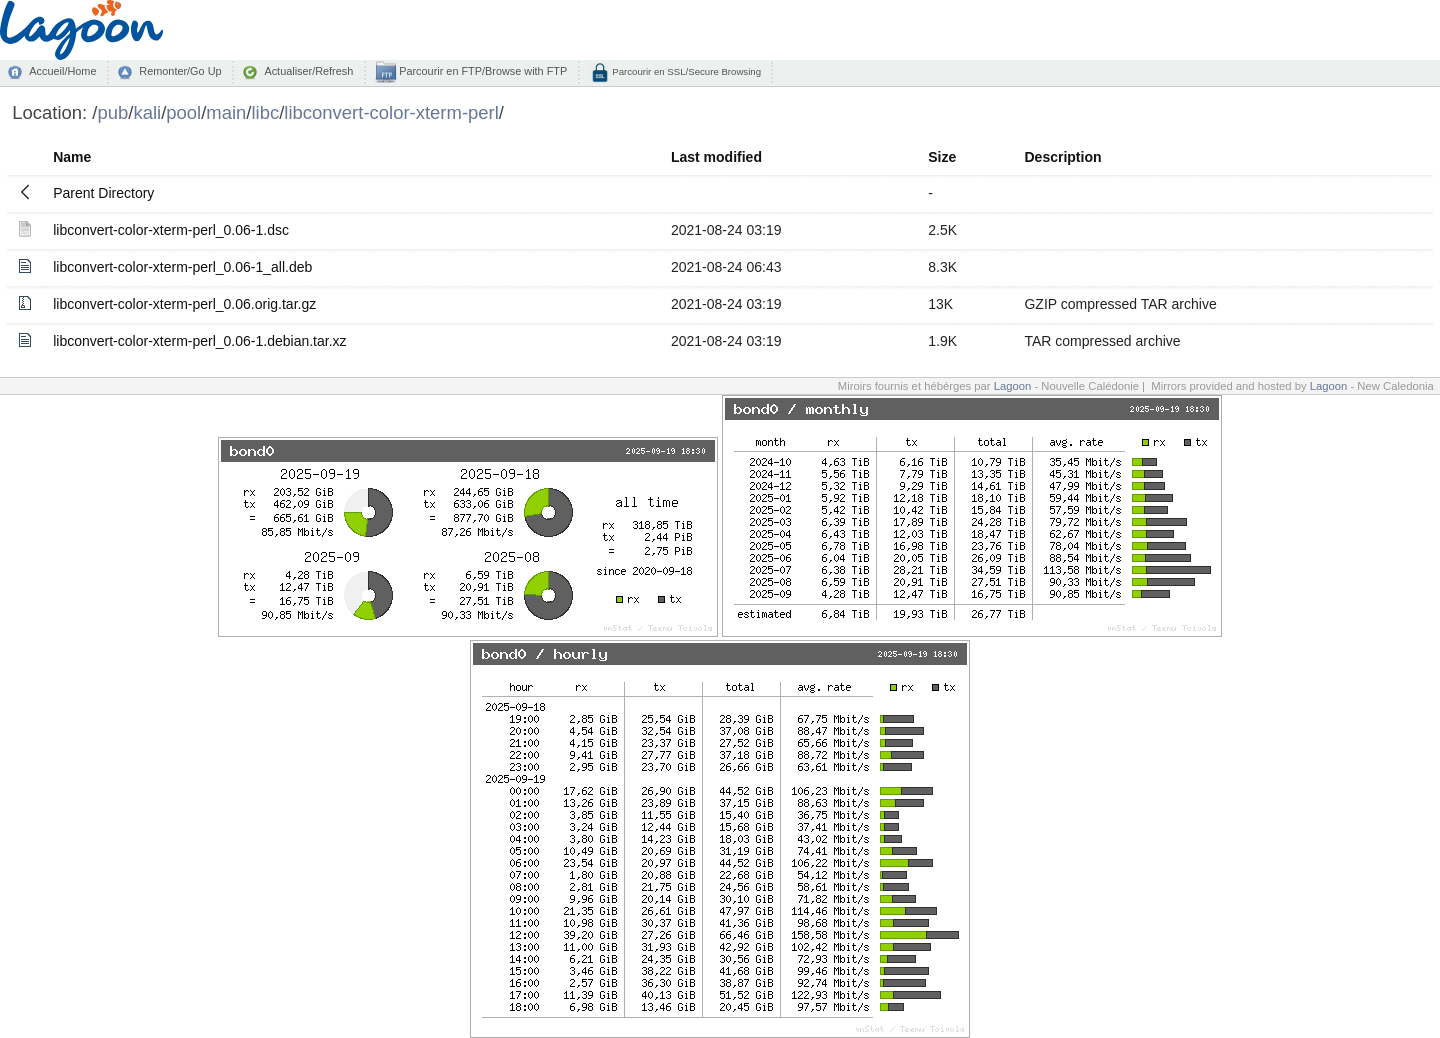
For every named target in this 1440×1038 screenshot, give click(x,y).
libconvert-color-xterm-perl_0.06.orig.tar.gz (184, 304)
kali (147, 112)
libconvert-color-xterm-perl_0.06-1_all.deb (182, 267)
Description (1062, 157)
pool (183, 112)
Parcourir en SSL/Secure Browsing (685, 71)
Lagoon (1013, 386)
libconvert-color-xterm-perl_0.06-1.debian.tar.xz (199, 341)
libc (266, 112)
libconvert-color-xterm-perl (391, 112)
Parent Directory (103, 193)
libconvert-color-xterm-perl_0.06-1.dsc (171, 230)
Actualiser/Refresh (308, 71)
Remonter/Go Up (180, 71)
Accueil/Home (62, 71)
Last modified (716, 157)
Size (942, 157)
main (226, 112)
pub (112, 112)
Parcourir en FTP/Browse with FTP (481, 71)
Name (72, 157)
